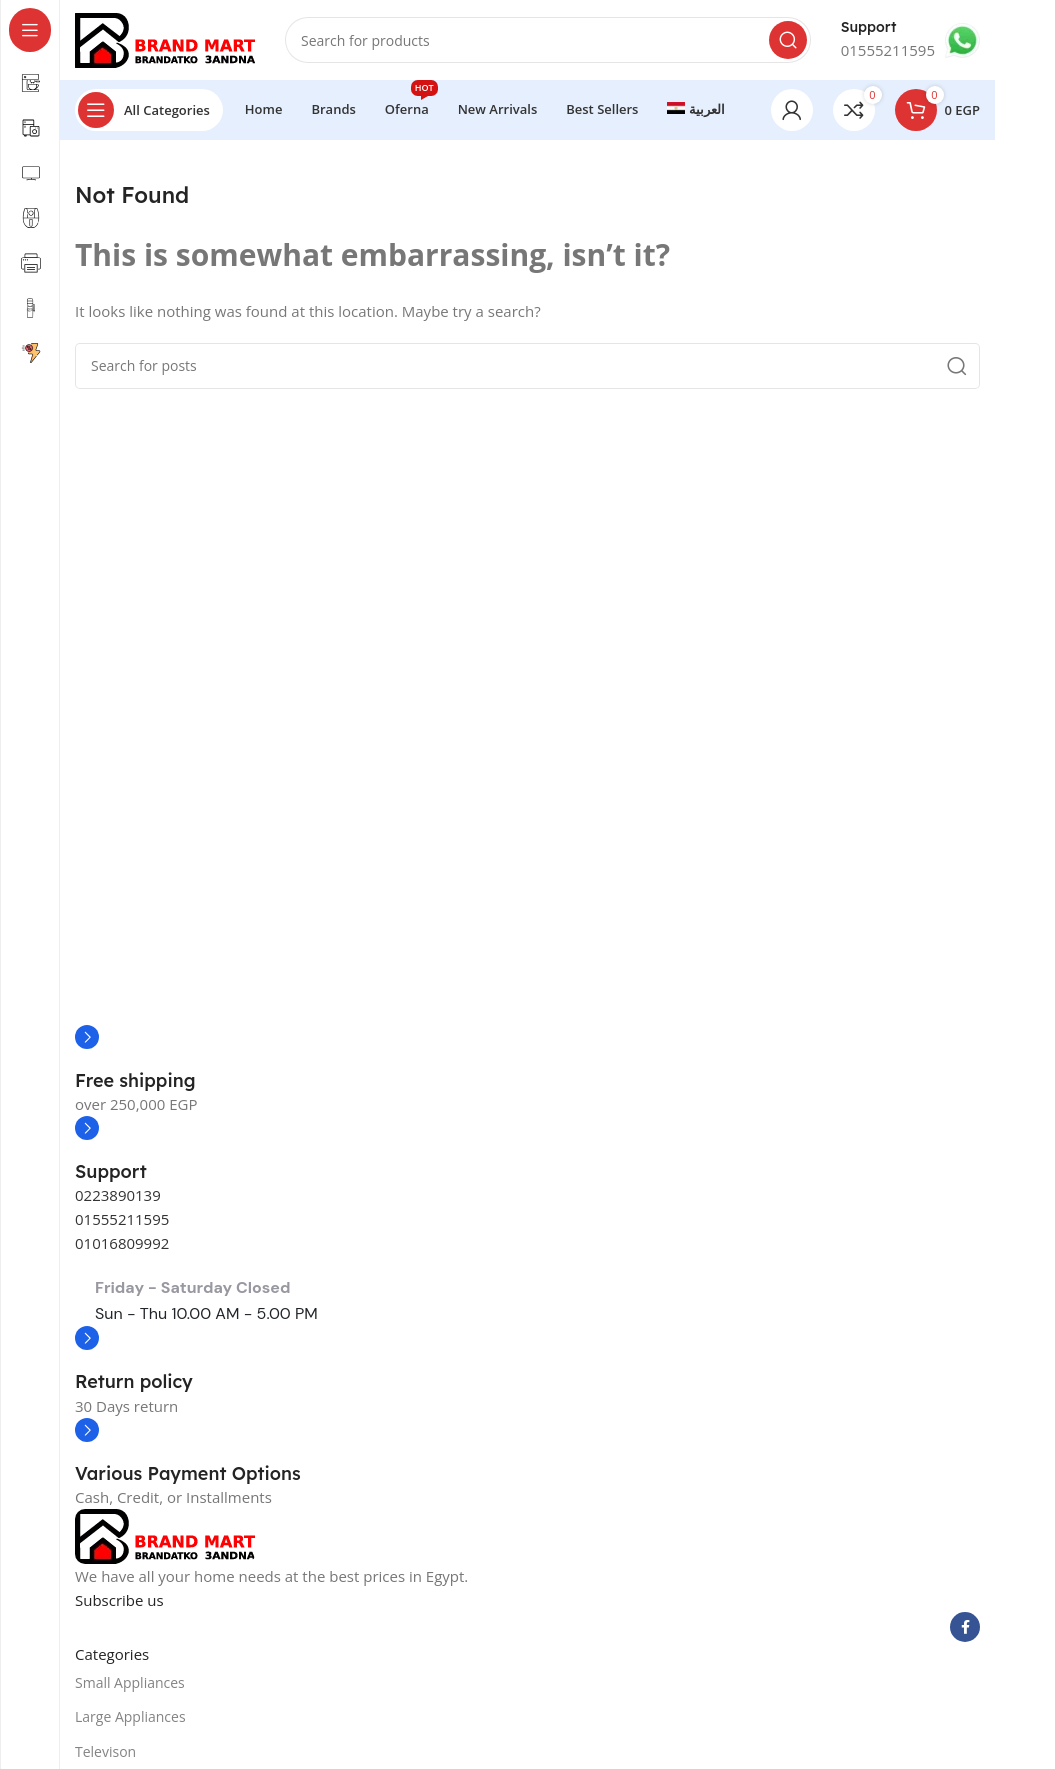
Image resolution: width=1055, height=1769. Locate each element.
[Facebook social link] (965, 1627)
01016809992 (122, 1243)
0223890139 (118, 1195)
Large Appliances (130, 1716)
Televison (105, 1751)
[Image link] (165, 1535)
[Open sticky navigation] (149, 110)
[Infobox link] (910, 40)
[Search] (548, 40)
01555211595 (122, 1219)
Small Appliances (130, 1682)
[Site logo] (165, 38)
